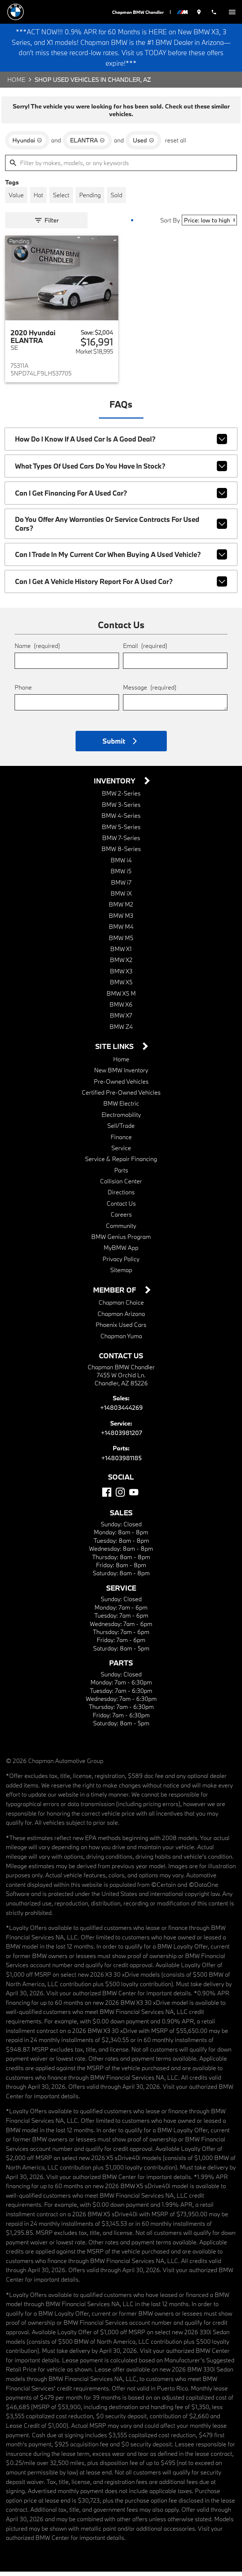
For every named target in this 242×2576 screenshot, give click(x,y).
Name (37, 650)
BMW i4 (121, 864)
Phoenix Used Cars (121, 1329)
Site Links (115, 1051)
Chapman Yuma (121, 1340)
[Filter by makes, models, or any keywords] (121, 167)
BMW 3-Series (121, 809)
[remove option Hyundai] (27, 144)
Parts (121, 1174)
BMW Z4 (121, 1031)
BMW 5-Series (121, 831)
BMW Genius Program (121, 1241)
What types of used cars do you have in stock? (121, 471)
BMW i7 (121, 886)
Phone (23, 691)
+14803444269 (121, 1412)
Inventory (115, 785)
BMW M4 (121, 931)
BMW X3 (121, 975)
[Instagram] (120, 1497)
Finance (121, 1141)
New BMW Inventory (121, 1075)
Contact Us (121, 1207)
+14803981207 (121, 1437)
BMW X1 (121, 953)
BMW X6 (121, 1008)
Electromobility (121, 1119)
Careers (121, 1219)
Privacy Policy (121, 1263)
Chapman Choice (121, 1307)
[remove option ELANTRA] (87, 144)
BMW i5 (121, 875)
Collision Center (121, 1186)
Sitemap (121, 1274)
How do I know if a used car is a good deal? (121, 444)
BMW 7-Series (121, 842)
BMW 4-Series (121, 820)
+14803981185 (121, 1462)
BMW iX (121, 898)
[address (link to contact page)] (201, 12)
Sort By (170, 225)
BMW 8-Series (121, 853)
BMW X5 (121, 987)
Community (121, 1230)
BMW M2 (121, 909)
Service (121, 1152)
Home (16, 84)
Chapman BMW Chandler (141, 12)
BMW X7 (121, 1020)
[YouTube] (134, 1497)
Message (149, 691)
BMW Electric (121, 1108)
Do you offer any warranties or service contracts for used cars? (121, 528)
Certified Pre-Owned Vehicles (121, 1097)
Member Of (115, 1294)
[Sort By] (209, 225)
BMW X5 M (121, 997)
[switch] (232, 12)
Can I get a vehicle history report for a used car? (121, 586)
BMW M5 (121, 942)
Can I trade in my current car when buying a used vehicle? (121, 559)
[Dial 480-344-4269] (214, 12)
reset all (175, 145)
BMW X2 (121, 964)
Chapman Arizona (121, 1318)
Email (145, 650)
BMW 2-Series (121, 798)
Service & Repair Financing (121, 1163)
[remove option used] (143, 144)
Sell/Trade (121, 1130)
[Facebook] (107, 1497)
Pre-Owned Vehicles (121, 1085)
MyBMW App (121, 1252)
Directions (121, 1197)
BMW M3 (121, 920)
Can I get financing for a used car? (121, 498)
